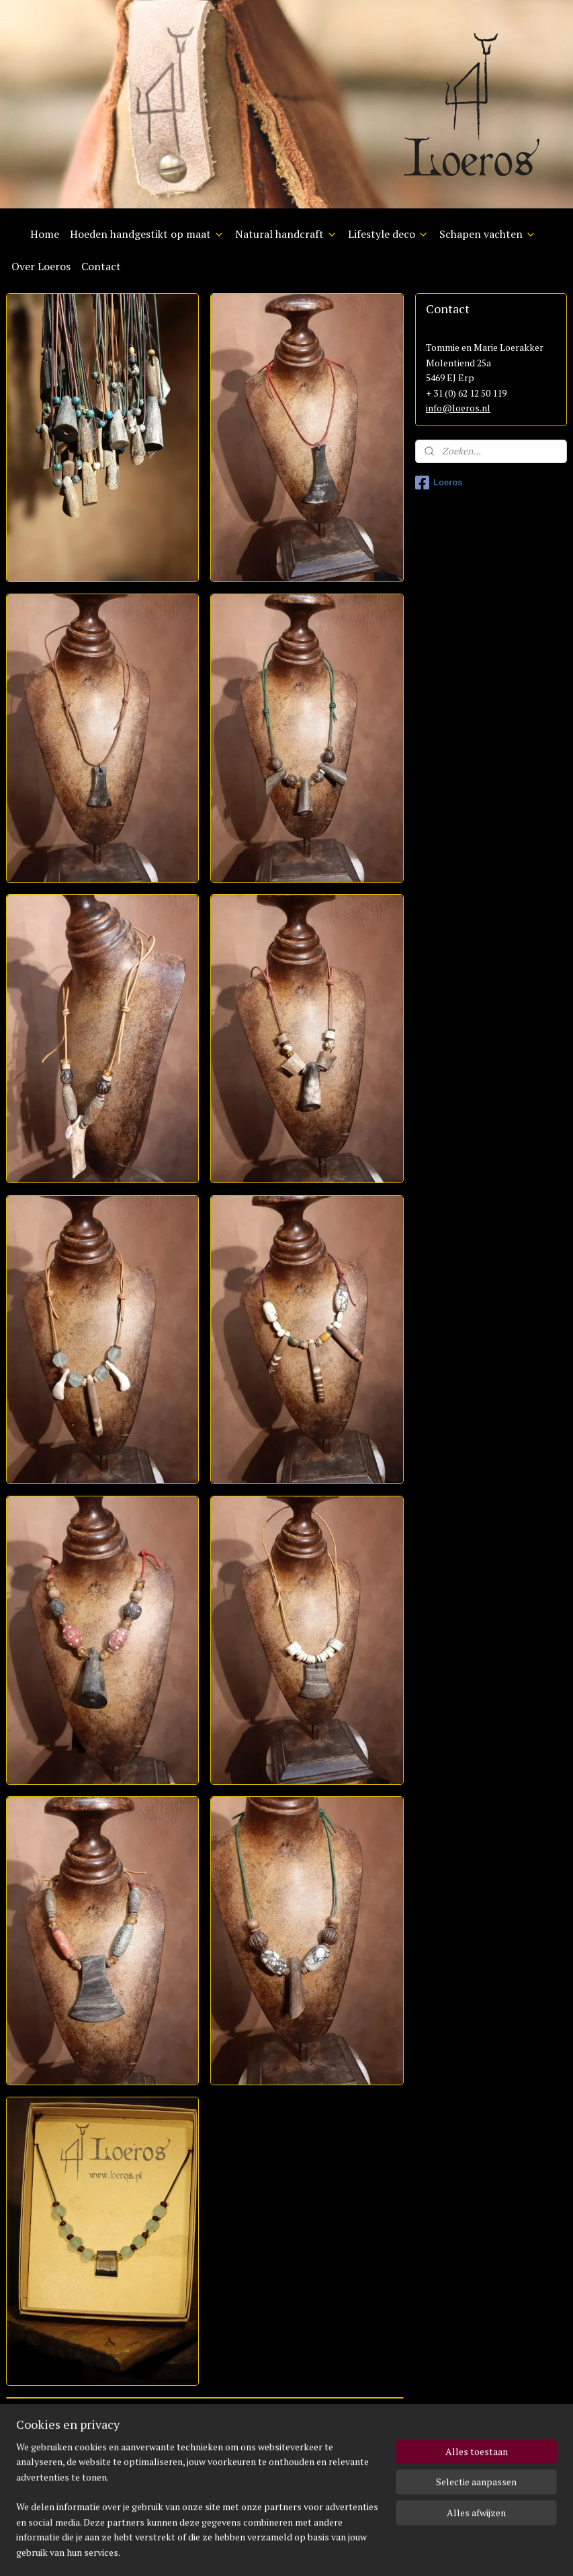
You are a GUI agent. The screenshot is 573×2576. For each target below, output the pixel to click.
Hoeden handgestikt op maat (147, 234)
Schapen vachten (487, 234)
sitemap (231, 2551)
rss (254, 2551)
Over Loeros (41, 266)
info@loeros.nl (458, 407)
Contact (101, 266)
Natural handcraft (286, 234)
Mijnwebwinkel (407, 2551)
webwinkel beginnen (299, 2551)
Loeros (438, 483)
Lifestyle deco (388, 234)
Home (44, 234)
